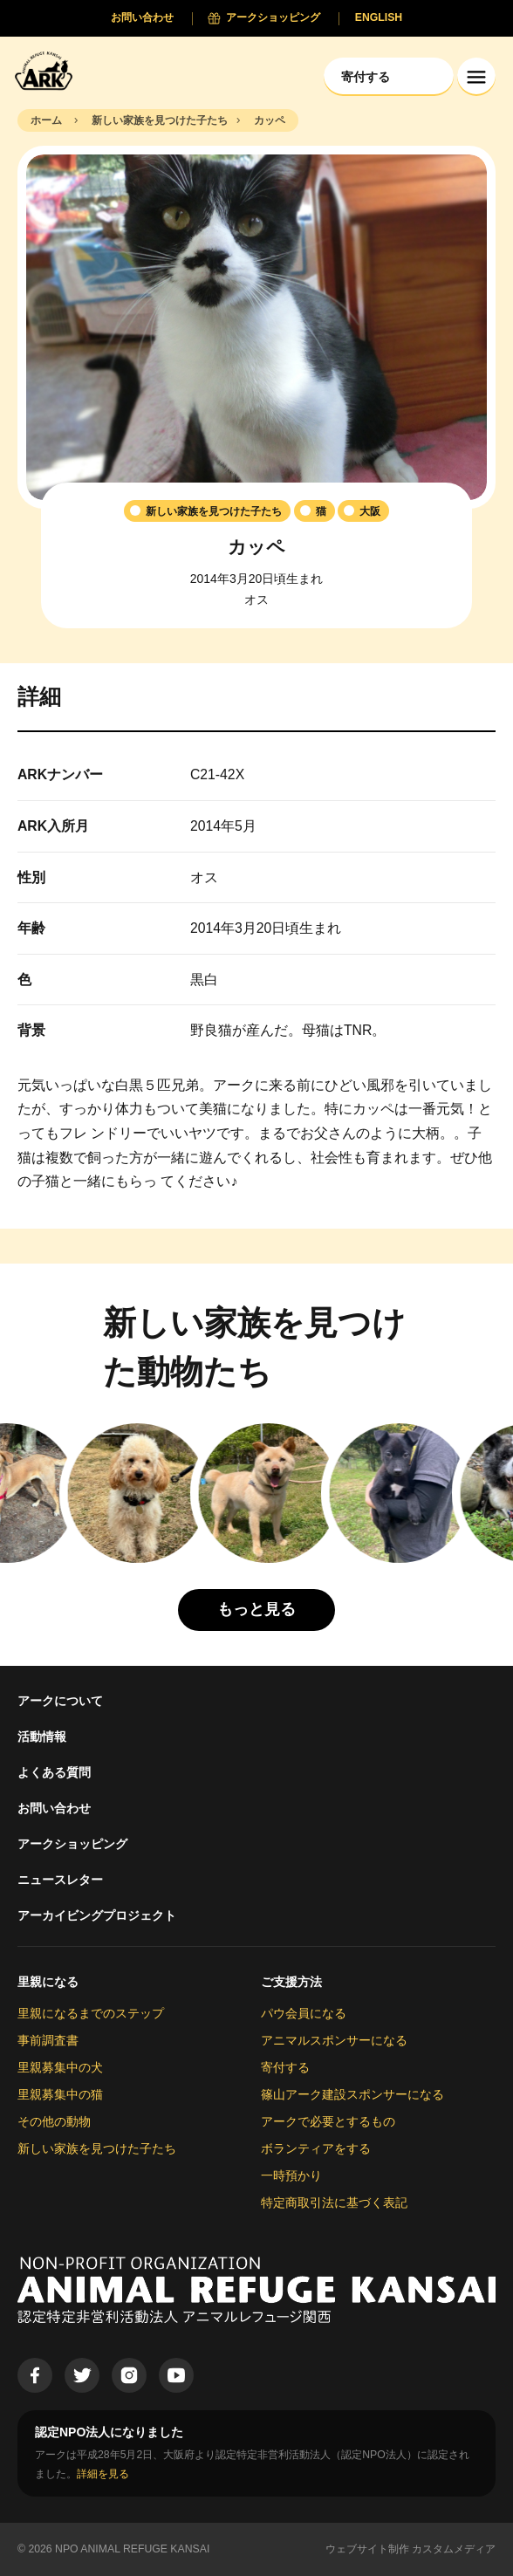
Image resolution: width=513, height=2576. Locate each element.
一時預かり (291, 2175)
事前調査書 (48, 2040)
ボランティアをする (316, 2148)
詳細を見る (103, 2474)
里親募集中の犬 (60, 2067)
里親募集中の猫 (60, 2094)
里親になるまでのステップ (90, 2013)
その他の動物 (54, 2121)
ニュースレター (60, 1880)
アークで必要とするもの (328, 2121)
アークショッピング (72, 1844)
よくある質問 (54, 1772)
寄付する (285, 2067)
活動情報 (41, 1737)
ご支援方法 (291, 1982)
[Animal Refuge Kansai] (48, 70)
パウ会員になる (303, 2013)
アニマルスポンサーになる (334, 2040)
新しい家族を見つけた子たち (96, 2148)
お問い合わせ (54, 1808)
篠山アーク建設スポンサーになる (352, 2094)
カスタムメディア (454, 2549)
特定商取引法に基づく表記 (334, 2202)
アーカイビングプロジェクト (96, 1915)
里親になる (48, 1982)
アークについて (60, 1701)
